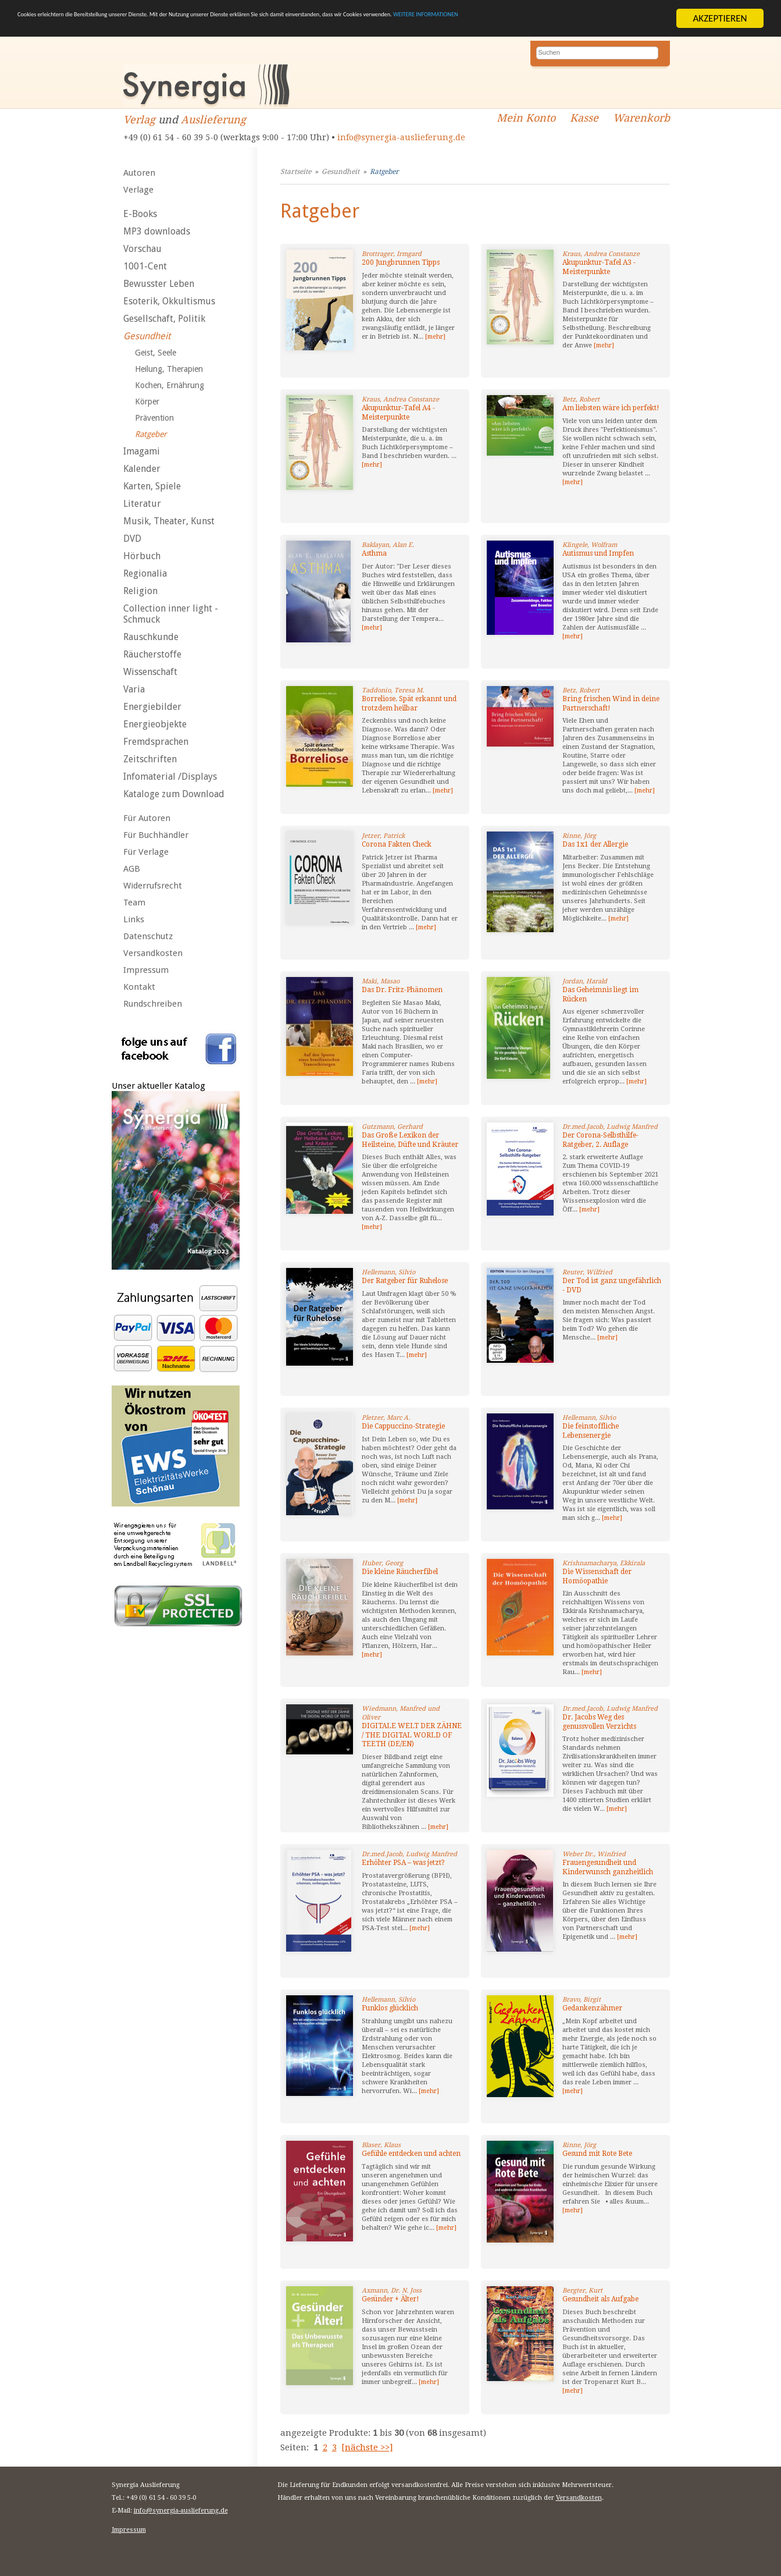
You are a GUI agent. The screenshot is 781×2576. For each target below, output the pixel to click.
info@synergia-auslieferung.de (401, 137)
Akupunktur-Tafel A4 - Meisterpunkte (398, 412)
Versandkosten (153, 953)
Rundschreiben (152, 1004)
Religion (140, 590)
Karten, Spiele (152, 486)
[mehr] (435, 336)
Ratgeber (151, 434)
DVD (132, 538)
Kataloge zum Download (173, 794)
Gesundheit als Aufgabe (600, 2299)
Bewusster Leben (158, 283)
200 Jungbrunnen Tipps (401, 262)
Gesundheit (146, 336)
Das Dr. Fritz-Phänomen (402, 990)
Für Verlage (146, 852)
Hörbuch (142, 556)
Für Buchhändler (155, 835)
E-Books (140, 213)
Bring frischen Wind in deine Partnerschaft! (610, 703)
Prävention (154, 417)
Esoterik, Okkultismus (169, 301)
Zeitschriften (150, 759)
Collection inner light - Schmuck (170, 614)
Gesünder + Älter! (390, 2299)
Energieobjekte (155, 724)
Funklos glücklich (390, 2008)
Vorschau (142, 248)
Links (133, 919)
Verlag (139, 119)
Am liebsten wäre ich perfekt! (610, 408)
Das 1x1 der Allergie (595, 844)
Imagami (141, 451)
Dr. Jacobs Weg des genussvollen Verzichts (599, 1722)
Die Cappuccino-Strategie (403, 1426)
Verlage (138, 189)
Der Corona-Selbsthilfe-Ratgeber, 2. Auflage (600, 1140)
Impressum (146, 970)
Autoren (139, 173)
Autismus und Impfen (598, 553)
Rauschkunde (151, 636)
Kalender (142, 468)
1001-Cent (145, 266)
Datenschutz (148, 936)
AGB (131, 869)
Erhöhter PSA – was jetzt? (403, 1863)
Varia (134, 689)
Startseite (295, 172)
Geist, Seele (155, 352)
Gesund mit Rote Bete (597, 2153)
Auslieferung (213, 119)
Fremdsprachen (155, 741)
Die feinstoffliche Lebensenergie (590, 1431)
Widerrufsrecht (152, 885)
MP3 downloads (156, 231)
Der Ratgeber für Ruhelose (405, 1281)
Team (134, 902)
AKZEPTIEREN (720, 18)
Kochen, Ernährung (169, 385)
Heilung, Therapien (169, 369)
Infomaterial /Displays (170, 776)
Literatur (142, 503)
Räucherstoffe (152, 654)
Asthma (374, 553)
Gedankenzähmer (592, 2008)
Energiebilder (152, 706)
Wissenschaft (150, 671)
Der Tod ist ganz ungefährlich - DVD (611, 1285)
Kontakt (139, 987)
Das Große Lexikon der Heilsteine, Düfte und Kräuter (410, 1140)
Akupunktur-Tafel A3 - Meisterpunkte (599, 267)
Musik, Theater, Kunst (169, 521)
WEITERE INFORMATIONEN (71, 29)
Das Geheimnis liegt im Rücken (600, 994)
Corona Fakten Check (396, 844)
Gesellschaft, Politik (164, 318)
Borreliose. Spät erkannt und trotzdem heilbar (409, 703)
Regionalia (145, 573)
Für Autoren (146, 818)
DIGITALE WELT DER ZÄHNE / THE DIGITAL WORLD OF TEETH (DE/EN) (412, 1735)
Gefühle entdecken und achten (411, 2153)
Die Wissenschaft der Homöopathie (597, 1576)
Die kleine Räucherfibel (400, 1572)
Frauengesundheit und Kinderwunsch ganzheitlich (607, 1867)
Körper (147, 401)
